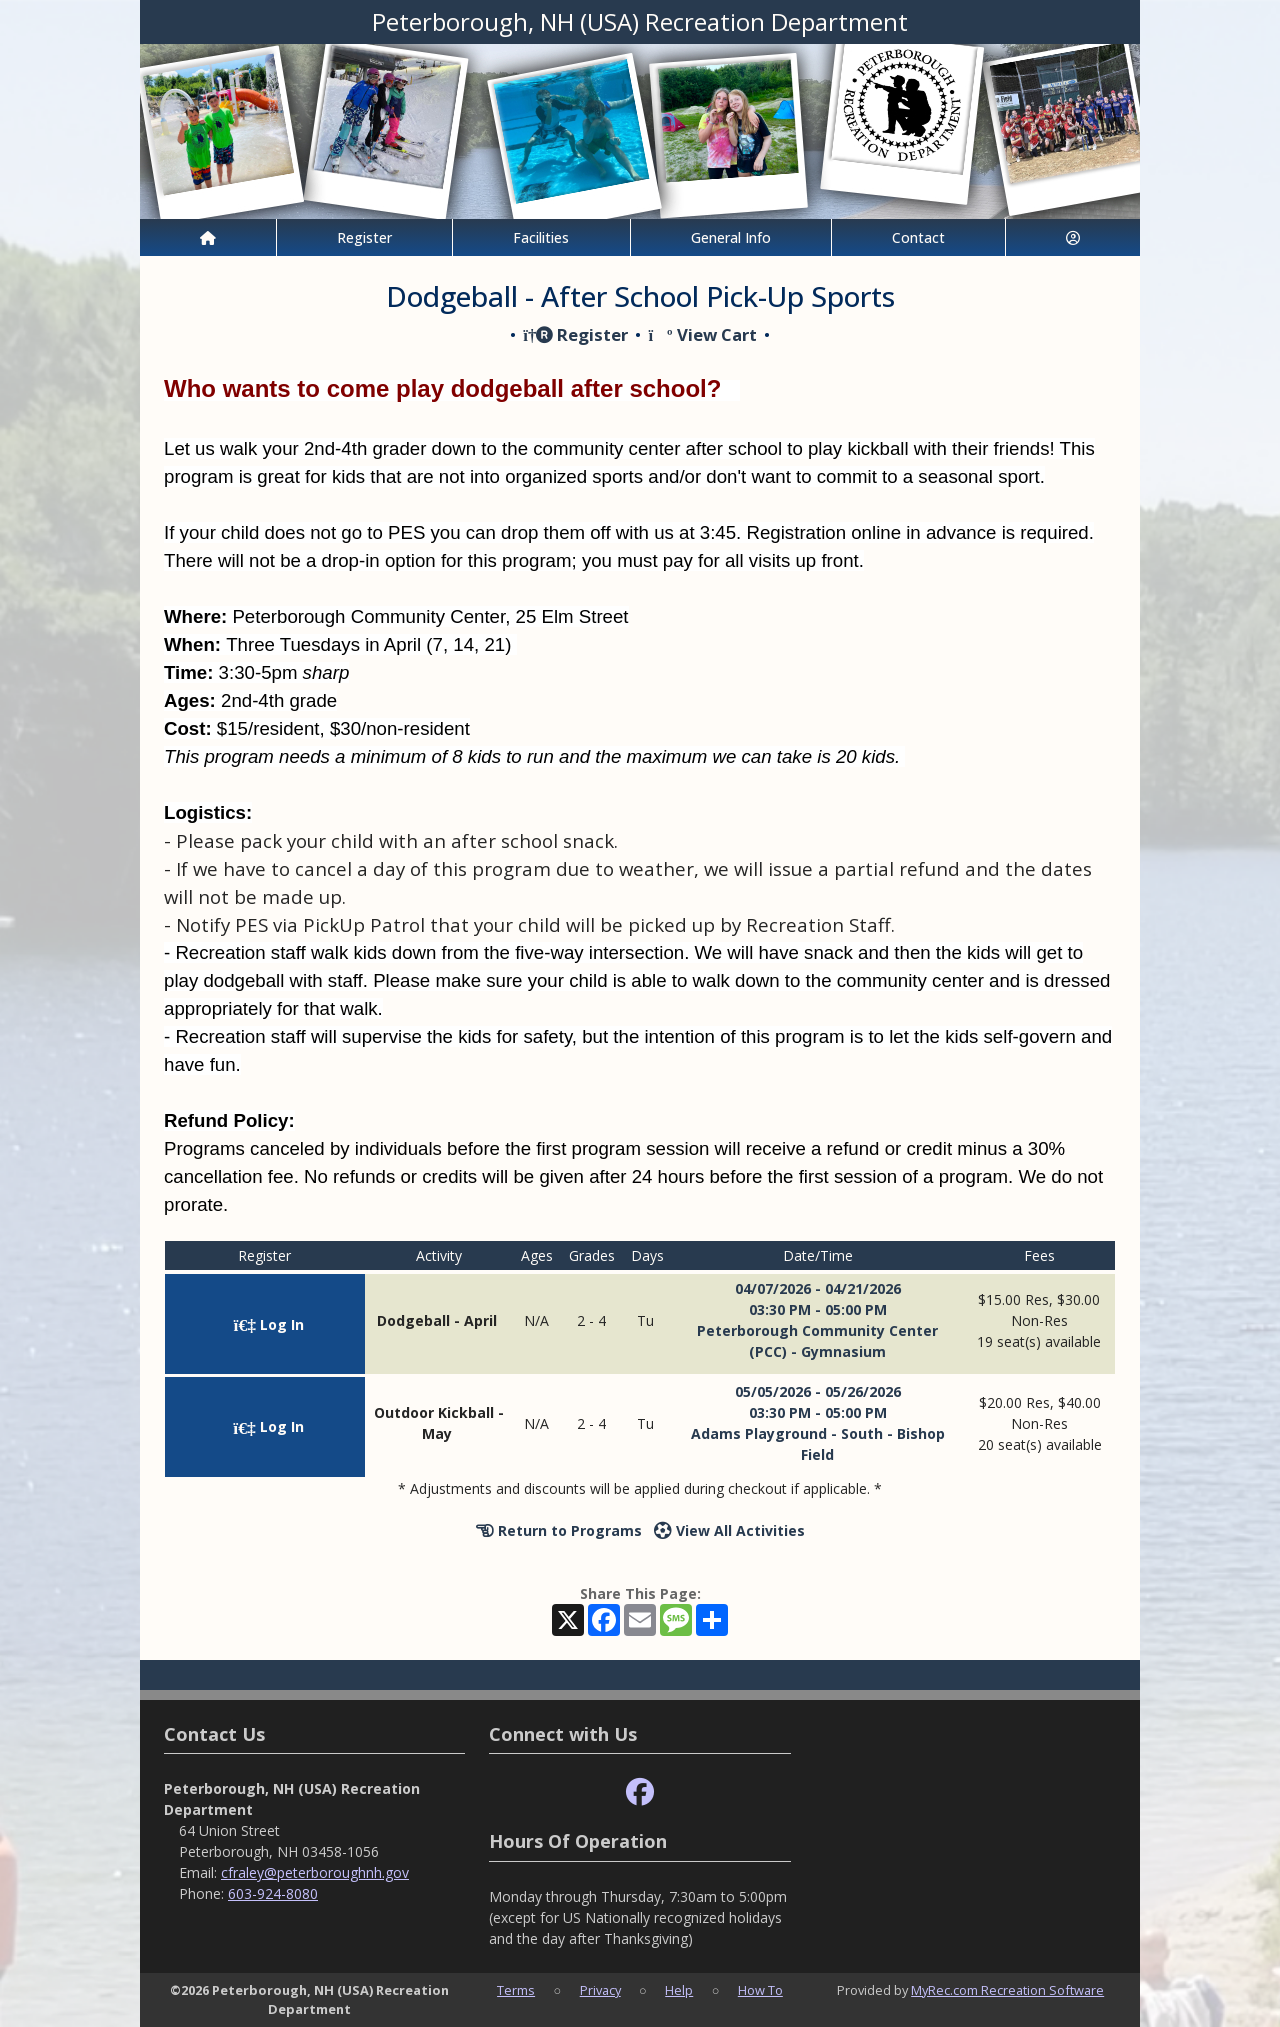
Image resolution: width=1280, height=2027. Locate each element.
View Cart (702, 334)
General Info (731, 237)
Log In (269, 1324)
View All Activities (729, 1530)
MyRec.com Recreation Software (1007, 1990)
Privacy (600, 1990)
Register (364, 237)
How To (760, 1990)
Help (679, 1990)
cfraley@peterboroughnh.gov (315, 1872)
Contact (918, 237)
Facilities (541, 237)
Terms (516, 1990)
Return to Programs (559, 1530)
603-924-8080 (273, 1893)
